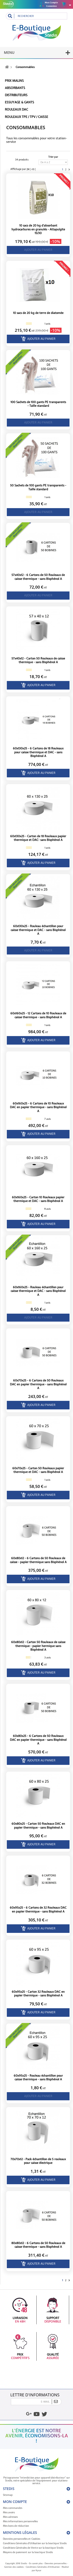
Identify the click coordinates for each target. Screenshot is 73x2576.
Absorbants (15, 88)
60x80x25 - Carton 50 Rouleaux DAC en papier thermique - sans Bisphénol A (38, 1826)
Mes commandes (12, 2508)
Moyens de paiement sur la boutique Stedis (28, 2552)
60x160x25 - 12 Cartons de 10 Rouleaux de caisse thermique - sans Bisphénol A (38, 1015)
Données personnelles (56, 2563)
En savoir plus (36, 2563)
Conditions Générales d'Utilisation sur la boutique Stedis (35, 2543)
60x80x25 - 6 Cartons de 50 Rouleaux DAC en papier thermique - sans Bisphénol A (38, 1739)
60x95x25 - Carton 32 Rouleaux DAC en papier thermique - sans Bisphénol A (38, 1994)
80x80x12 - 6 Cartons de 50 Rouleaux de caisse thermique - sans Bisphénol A (38, 2245)
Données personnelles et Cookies (21, 2538)
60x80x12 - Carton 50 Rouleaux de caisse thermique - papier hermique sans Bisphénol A (38, 1646)
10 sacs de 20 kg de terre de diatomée (38, 313)
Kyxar (38, 2570)
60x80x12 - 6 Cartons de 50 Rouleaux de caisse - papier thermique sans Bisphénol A (38, 1560)
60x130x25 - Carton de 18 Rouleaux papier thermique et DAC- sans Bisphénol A (38, 838)
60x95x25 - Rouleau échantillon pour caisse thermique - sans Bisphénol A (38, 2077)
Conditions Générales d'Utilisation (43, 2567)
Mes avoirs (9, 2512)
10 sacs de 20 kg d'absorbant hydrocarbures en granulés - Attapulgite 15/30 (38, 229)
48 (32, 169)
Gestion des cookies (14, 2567)
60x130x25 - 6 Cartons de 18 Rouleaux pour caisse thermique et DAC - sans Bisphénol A (38, 752)
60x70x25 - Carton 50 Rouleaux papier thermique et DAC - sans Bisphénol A (38, 1470)
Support (53, 2309)
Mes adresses (10, 2517)
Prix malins (14, 81)
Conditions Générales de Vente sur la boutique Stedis (33, 2547)
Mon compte (15, 2501)
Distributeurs (16, 95)
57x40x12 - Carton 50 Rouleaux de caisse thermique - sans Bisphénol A (38, 660)
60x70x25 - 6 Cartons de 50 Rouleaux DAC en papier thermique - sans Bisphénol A (38, 1384)
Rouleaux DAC (16, 109)
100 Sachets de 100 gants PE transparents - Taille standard (38, 404)
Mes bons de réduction (16, 2525)
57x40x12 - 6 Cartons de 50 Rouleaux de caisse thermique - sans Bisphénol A (38, 577)
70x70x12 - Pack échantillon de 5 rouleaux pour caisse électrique (38, 2161)
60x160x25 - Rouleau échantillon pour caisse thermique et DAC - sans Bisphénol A (38, 1291)
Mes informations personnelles (20, 2521)
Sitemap (8, 2495)
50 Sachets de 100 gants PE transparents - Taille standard (38, 487)
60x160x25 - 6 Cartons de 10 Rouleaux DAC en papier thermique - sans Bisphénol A (38, 1107)
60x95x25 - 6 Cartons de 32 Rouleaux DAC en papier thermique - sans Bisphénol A (38, 1909)
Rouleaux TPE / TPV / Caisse (26, 117)
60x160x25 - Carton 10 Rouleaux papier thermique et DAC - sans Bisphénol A (38, 1199)
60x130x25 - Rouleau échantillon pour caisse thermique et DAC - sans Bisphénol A (38, 930)
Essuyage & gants (19, 102)
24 (27, 169)
